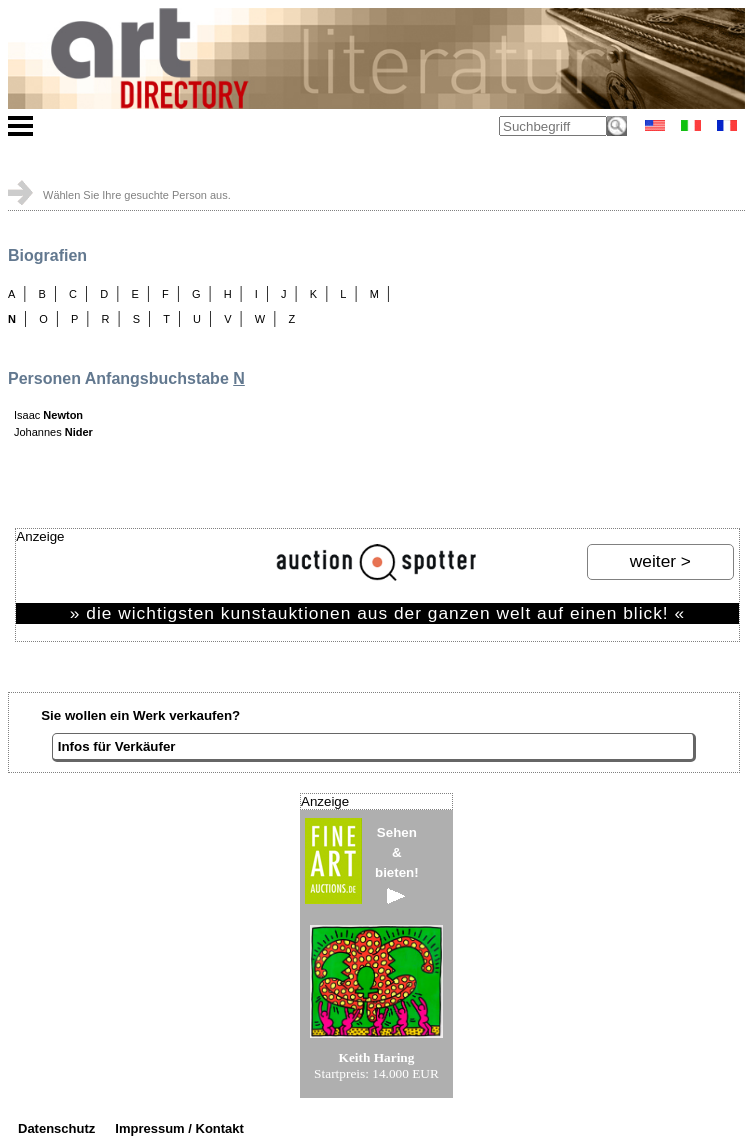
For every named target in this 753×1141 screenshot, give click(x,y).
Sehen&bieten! (397, 864)
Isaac (48, 415)
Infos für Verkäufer (117, 746)
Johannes (53, 432)
